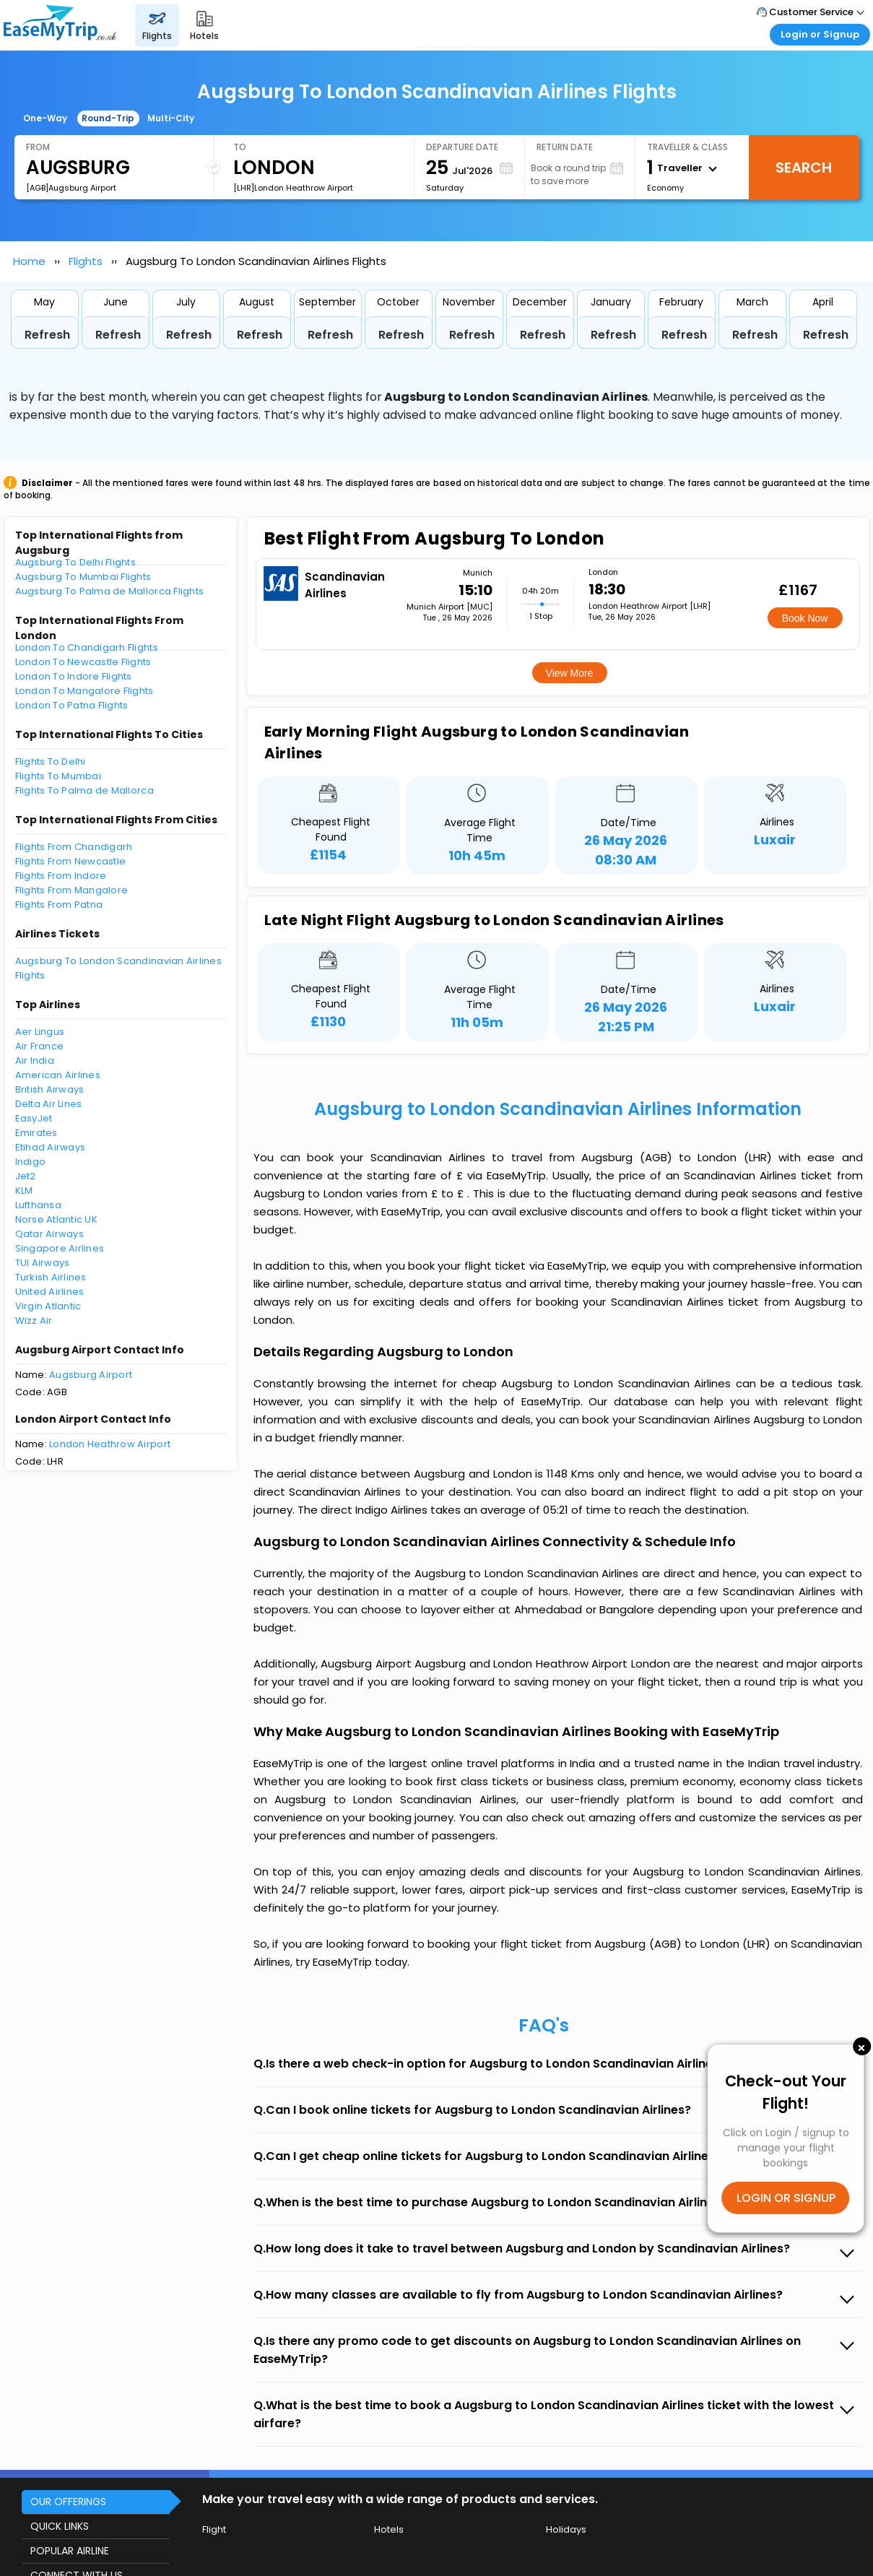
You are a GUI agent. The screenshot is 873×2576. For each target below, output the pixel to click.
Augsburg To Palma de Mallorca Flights (109, 591)
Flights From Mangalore (72, 890)
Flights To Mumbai (58, 776)
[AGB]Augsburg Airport (71, 188)
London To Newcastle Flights (83, 662)
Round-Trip (108, 118)
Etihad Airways (50, 1147)
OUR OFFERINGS (68, 2501)
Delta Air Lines (48, 1104)
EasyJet (34, 1118)
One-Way (45, 118)
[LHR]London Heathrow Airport (293, 188)
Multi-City (170, 118)
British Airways (49, 1089)
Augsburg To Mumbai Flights (83, 577)
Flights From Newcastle (70, 861)
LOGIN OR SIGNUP (786, 2198)
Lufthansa (38, 1205)
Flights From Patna (59, 904)
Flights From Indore (61, 875)
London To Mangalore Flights (84, 691)
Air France (39, 1046)
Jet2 (25, 1176)
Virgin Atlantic (48, 1306)
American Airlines (57, 1075)
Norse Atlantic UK (56, 1219)
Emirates (36, 1133)
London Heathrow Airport (109, 1444)
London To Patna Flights (72, 705)
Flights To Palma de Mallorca (84, 790)
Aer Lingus (40, 1031)
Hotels (389, 2529)
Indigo (30, 1161)
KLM (24, 1190)
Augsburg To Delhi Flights (75, 562)
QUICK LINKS (59, 2526)
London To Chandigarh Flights (86, 647)
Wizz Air (34, 1320)
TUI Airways (42, 1263)
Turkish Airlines (51, 1277)
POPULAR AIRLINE (69, 2551)
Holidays (566, 2529)
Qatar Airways (49, 1234)
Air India (34, 1060)
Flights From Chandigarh (74, 847)
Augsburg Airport (90, 1375)
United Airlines (49, 1291)
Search (804, 167)
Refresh (47, 334)
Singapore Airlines (60, 1248)
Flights (86, 261)
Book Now (805, 618)
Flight (214, 2529)
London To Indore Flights (73, 676)
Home (29, 261)
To (239, 147)
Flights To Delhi (50, 761)
